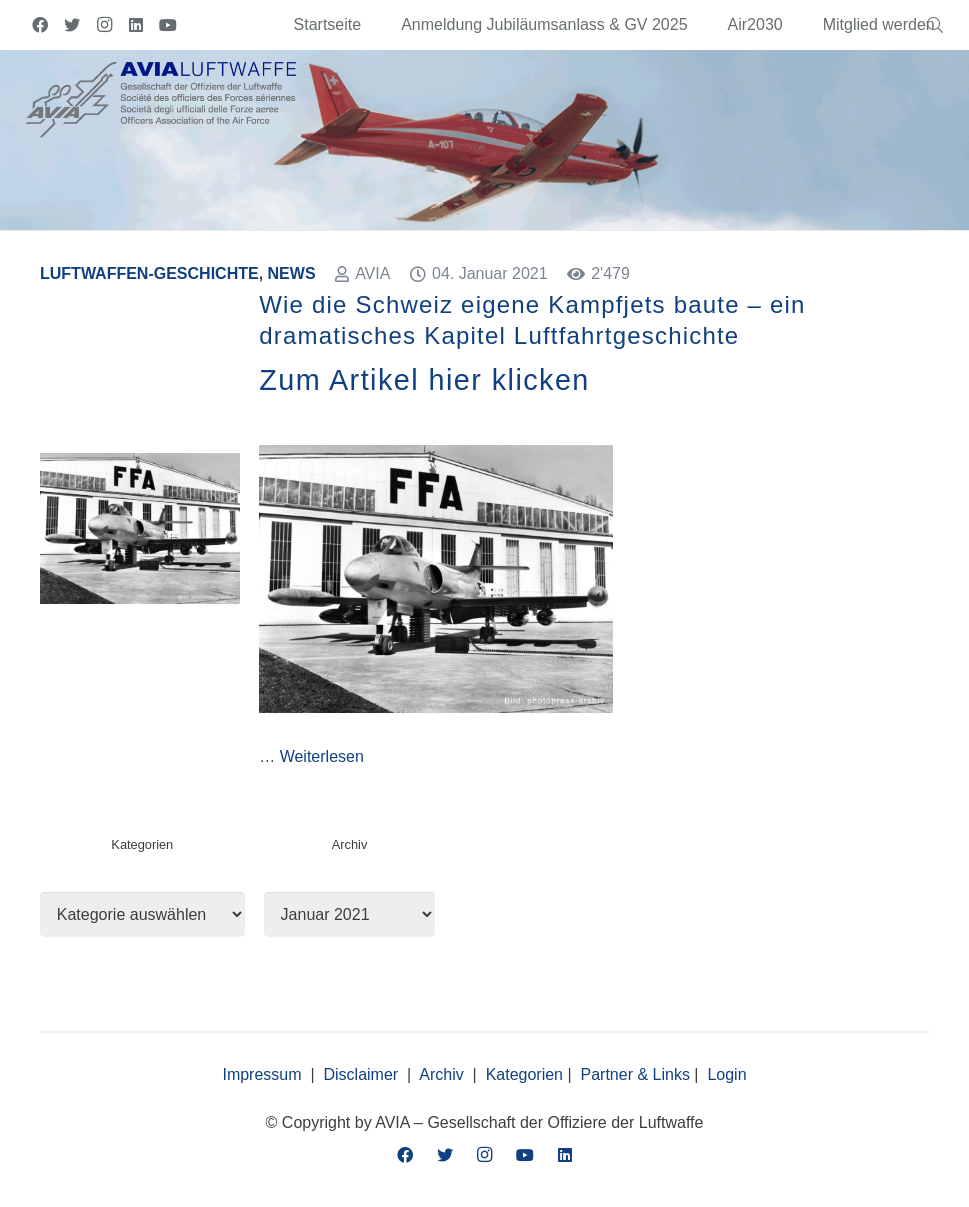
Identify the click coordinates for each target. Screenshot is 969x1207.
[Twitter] (72, 25)
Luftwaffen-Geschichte (149, 273)
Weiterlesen (322, 756)
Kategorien (524, 1074)
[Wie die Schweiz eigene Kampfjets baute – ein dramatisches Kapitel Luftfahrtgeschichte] (140, 464)
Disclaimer (361, 1074)
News (292, 273)
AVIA (372, 273)
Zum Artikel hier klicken (424, 380)
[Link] (161, 98)
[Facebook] (40, 25)
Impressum (261, 1074)
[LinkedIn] (136, 25)
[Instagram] (104, 25)
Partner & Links (635, 1074)
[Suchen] (935, 25)
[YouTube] (168, 25)
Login (726, 1074)
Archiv (441, 1074)
